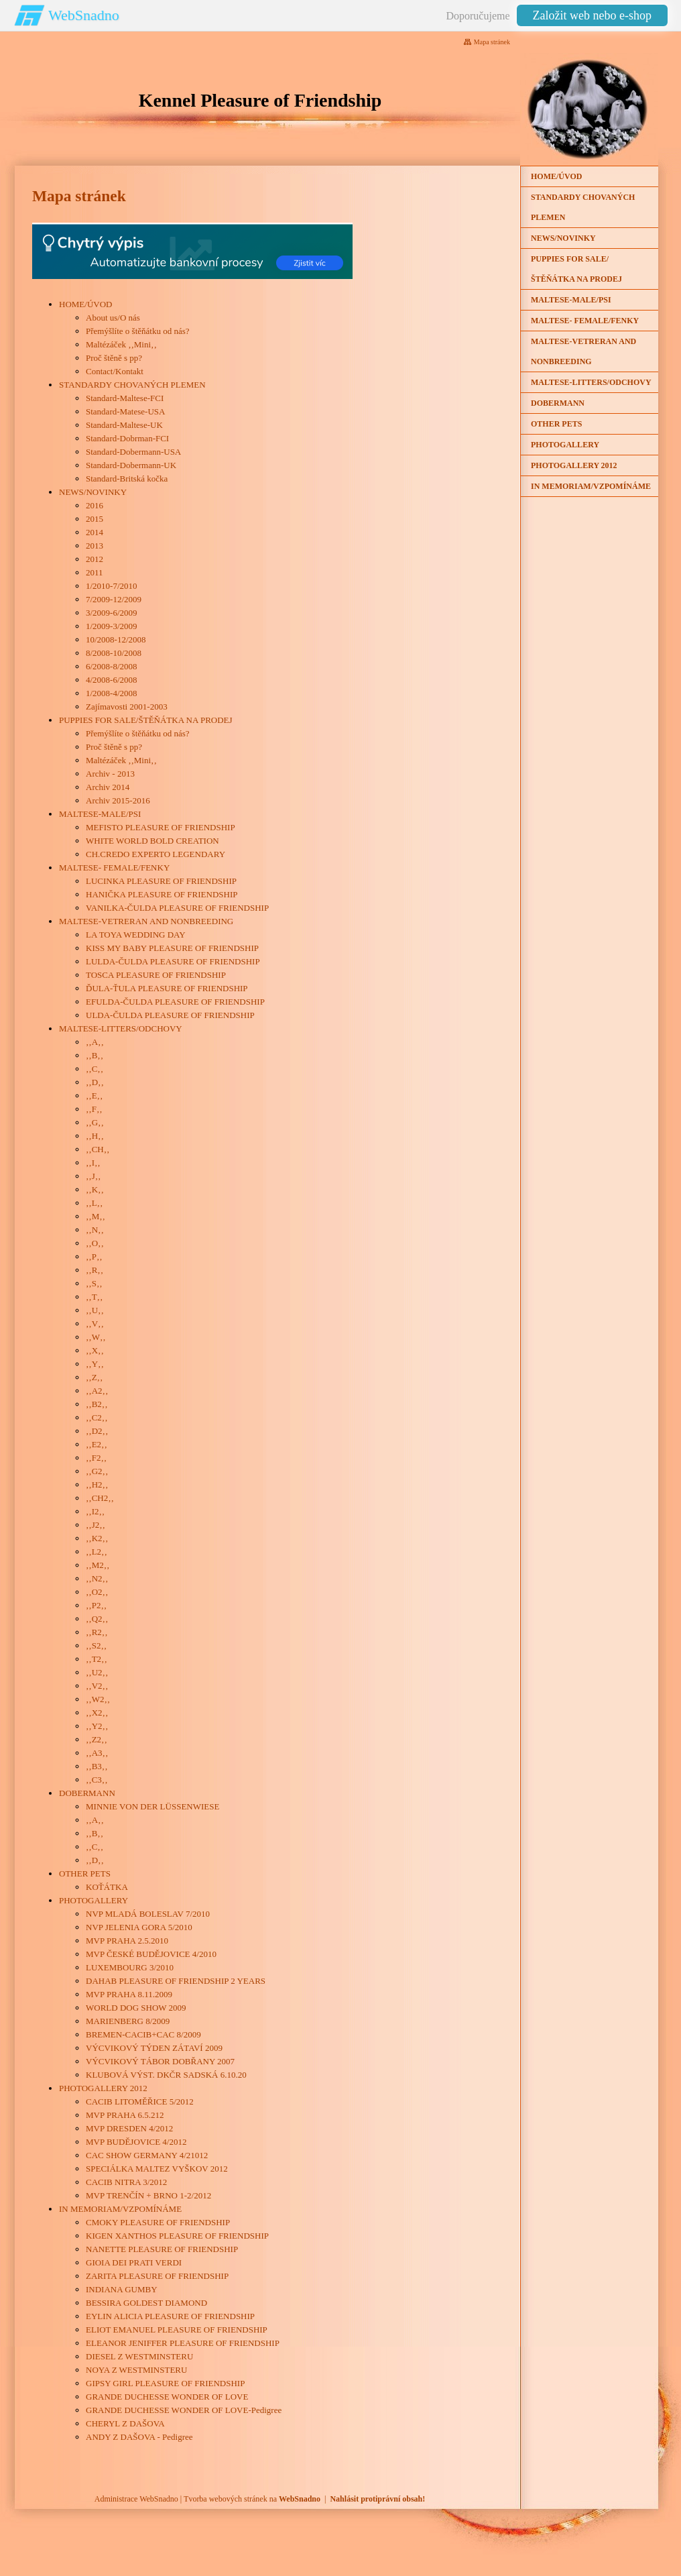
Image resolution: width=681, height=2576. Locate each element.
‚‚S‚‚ (94, 1283)
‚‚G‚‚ (95, 1122)
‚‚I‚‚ (93, 1163)
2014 (94, 532)
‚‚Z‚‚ (94, 1377)
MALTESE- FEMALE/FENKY (114, 867)
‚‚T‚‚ (94, 1297)
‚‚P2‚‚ (96, 1605)
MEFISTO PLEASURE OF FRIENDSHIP (160, 827)
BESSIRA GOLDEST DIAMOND (146, 2303)
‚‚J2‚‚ (95, 1525)
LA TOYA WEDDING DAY (136, 935)
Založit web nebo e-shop (592, 15)
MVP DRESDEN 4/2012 (129, 2128)
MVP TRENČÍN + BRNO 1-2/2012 (148, 2195)
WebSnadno (83, 15)
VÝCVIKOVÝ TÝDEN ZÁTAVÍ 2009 (154, 2048)
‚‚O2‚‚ (97, 1592)
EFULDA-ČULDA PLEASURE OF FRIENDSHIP (175, 1002)
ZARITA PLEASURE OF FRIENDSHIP (157, 2276)
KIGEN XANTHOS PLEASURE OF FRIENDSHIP (177, 2236)
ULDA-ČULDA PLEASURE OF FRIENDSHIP (170, 1015)
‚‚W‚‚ (96, 1337)
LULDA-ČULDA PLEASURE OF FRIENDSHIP (173, 961)
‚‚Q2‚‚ (97, 1619)
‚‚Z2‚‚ (96, 1739)
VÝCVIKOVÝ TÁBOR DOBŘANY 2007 (160, 2061)
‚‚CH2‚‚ (100, 1498)
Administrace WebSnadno (136, 2499)
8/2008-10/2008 (113, 653)
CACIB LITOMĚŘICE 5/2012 (140, 2101)
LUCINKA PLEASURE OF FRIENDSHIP (161, 881)
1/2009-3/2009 (111, 626)
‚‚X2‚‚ (97, 1712)
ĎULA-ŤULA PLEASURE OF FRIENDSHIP (167, 988)
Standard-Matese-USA (125, 411)
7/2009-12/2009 (113, 599)
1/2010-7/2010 (111, 586)
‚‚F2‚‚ (96, 1458)
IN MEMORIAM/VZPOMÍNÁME (120, 2209)
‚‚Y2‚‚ (97, 1726)
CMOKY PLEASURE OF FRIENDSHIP (158, 2222)
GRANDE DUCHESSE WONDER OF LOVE (167, 2397)
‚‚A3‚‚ (97, 1753)
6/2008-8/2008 (111, 666)
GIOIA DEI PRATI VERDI (134, 2262)
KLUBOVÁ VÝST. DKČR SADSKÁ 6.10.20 (166, 2075)
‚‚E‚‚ (94, 1095)
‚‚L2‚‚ (96, 1552)
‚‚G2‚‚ (97, 1471)
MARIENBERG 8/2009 (128, 2021)
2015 (94, 519)
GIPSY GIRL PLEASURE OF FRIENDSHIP (165, 2383)
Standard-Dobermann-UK (131, 465)
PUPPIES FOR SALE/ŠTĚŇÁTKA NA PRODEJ (146, 720)
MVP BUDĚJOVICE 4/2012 (136, 2142)
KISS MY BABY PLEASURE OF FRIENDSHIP (172, 948)
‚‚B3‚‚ (97, 1766)
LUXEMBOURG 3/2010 (130, 1967)
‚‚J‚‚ (93, 1176)
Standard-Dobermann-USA (133, 452)
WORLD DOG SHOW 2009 (136, 2008)
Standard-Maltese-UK (124, 425)
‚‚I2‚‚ (95, 1511)
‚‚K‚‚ (95, 1189)
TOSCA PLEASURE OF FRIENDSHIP (156, 975)
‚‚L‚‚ (94, 1203)
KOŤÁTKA (107, 1887)
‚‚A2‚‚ (97, 1391)
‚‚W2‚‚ (98, 1699)
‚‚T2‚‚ (96, 1659)
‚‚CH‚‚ (97, 1149)
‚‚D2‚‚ (97, 1431)
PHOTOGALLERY (93, 1900)
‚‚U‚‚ (95, 1310)
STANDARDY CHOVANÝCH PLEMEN (132, 385)
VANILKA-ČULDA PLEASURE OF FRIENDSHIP (177, 908)
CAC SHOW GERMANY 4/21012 (147, 2155)
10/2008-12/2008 (116, 639)
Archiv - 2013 (110, 774)
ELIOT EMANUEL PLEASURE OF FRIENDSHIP (176, 2330)
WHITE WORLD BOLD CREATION (152, 841)
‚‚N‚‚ (95, 1230)
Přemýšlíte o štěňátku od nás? (138, 331)
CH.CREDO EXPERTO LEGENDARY (155, 854)
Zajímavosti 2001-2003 (127, 707)
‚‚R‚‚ (94, 1270)
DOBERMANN (87, 1793)
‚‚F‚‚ (94, 1109)
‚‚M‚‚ (95, 1216)
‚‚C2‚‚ (97, 1417)
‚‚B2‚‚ (97, 1404)
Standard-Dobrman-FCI (127, 438)
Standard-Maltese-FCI (125, 398)
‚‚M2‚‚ (97, 1565)
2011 (94, 572)
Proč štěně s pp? (114, 358)
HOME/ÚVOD (85, 304)
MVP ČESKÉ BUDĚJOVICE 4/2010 (151, 1954)
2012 (94, 559)
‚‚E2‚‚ (96, 1444)
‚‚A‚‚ (95, 1042)
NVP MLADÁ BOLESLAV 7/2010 (148, 1914)
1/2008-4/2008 (111, 693)
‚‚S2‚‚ (96, 1645)
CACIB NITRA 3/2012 (126, 2182)
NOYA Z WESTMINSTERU (136, 2370)
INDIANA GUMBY (122, 2289)
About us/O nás (113, 318)
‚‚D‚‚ (95, 1082)
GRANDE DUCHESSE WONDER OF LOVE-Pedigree (184, 2410)
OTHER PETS (85, 1873)
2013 (94, 546)
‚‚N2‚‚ (97, 1578)
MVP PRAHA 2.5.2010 (127, 1941)
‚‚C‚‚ (94, 1069)
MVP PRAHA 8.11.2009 (129, 1994)
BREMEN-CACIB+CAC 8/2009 (143, 2034)
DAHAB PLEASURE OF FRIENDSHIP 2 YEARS (175, 1981)
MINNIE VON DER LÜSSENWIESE (152, 1806)
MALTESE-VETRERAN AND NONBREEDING (146, 921)
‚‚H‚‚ (95, 1136)
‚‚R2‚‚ (97, 1632)
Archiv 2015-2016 (118, 800)
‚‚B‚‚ (94, 1055)
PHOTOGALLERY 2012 (103, 2088)
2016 (94, 505)
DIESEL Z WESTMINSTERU (139, 2356)
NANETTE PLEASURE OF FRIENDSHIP (162, 2249)
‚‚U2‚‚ (97, 1672)
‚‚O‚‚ (95, 1243)
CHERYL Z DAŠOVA (125, 2423)
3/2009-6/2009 (111, 613)
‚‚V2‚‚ (97, 1686)
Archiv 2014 (107, 787)
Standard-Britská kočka (127, 478)
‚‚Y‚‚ (95, 1364)
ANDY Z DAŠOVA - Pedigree (139, 2437)
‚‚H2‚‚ (97, 1484)
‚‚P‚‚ (94, 1256)
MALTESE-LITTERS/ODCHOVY (120, 1028)
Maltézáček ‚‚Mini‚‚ (121, 344)
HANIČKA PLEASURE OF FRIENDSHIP (161, 894)
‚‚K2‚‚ (97, 1538)
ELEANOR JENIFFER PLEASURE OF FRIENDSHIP (183, 2343)
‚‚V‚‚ (95, 1324)
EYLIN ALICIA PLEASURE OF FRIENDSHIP (170, 2316)
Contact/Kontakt (114, 371)
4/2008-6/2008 (111, 680)
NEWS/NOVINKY (93, 492)
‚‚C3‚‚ (97, 1780)
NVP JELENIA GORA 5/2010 (139, 1927)
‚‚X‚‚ (95, 1350)
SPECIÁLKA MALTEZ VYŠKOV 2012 (157, 2169)
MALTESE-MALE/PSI (100, 814)
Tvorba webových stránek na (252, 2499)
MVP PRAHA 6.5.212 (125, 2115)
